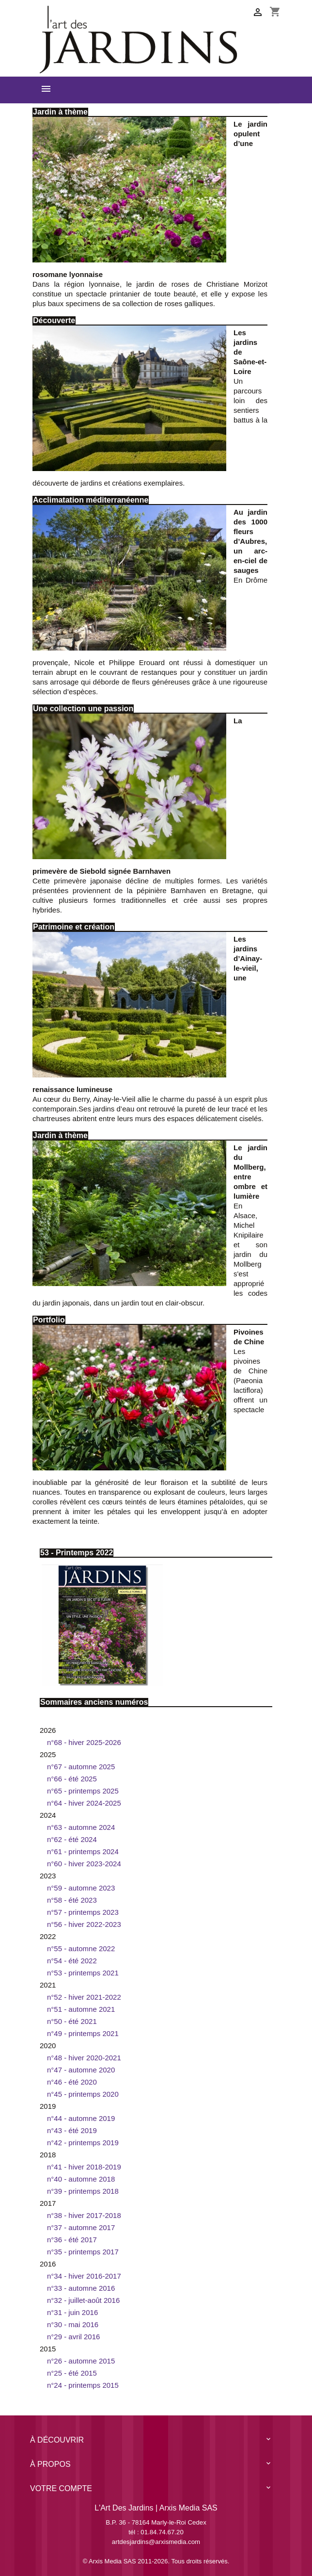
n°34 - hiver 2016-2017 (84, 2276)
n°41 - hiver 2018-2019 (84, 2167)
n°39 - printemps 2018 (83, 2191)
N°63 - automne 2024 (81, 1827)
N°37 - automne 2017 (81, 2227)
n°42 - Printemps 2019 (83, 2142)
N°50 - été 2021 (72, 2021)
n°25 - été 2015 (72, 2373)
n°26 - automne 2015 (81, 2361)
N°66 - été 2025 (72, 1779)
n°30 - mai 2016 (72, 2324)
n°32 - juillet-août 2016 (83, 2300)
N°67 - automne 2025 (81, 1766)
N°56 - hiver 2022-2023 (84, 1924)
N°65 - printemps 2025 (83, 1791)
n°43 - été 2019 (72, 2130)
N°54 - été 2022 (72, 1960)
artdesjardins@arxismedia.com (156, 2541)
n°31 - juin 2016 (72, 2312)
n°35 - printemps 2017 (83, 2252)
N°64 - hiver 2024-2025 (84, 1803)
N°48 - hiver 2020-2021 (84, 2058)
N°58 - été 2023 (72, 1900)
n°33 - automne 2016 (81, 2288)
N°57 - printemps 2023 (83, 1912)
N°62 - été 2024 (72, 1839)
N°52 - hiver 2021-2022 (84, 1997)
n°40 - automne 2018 (81, 2179)
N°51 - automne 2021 (81, 2009)
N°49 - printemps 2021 (83, 2033)
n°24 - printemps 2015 (83, 2385)
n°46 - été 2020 (72, 2082)
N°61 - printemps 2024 (83, 1851)
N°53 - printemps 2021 (83, 1973)
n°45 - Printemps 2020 (83, 2094)
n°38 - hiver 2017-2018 (84, 2215)
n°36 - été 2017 (72, 2239)
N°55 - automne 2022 (81, 1948)
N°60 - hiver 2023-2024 (84, 1863)
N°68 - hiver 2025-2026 (84, 1742)
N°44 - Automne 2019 (81, 2118)
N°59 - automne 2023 (81, 1888)
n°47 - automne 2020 (81, 2070)
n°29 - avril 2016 (73, 2336)
